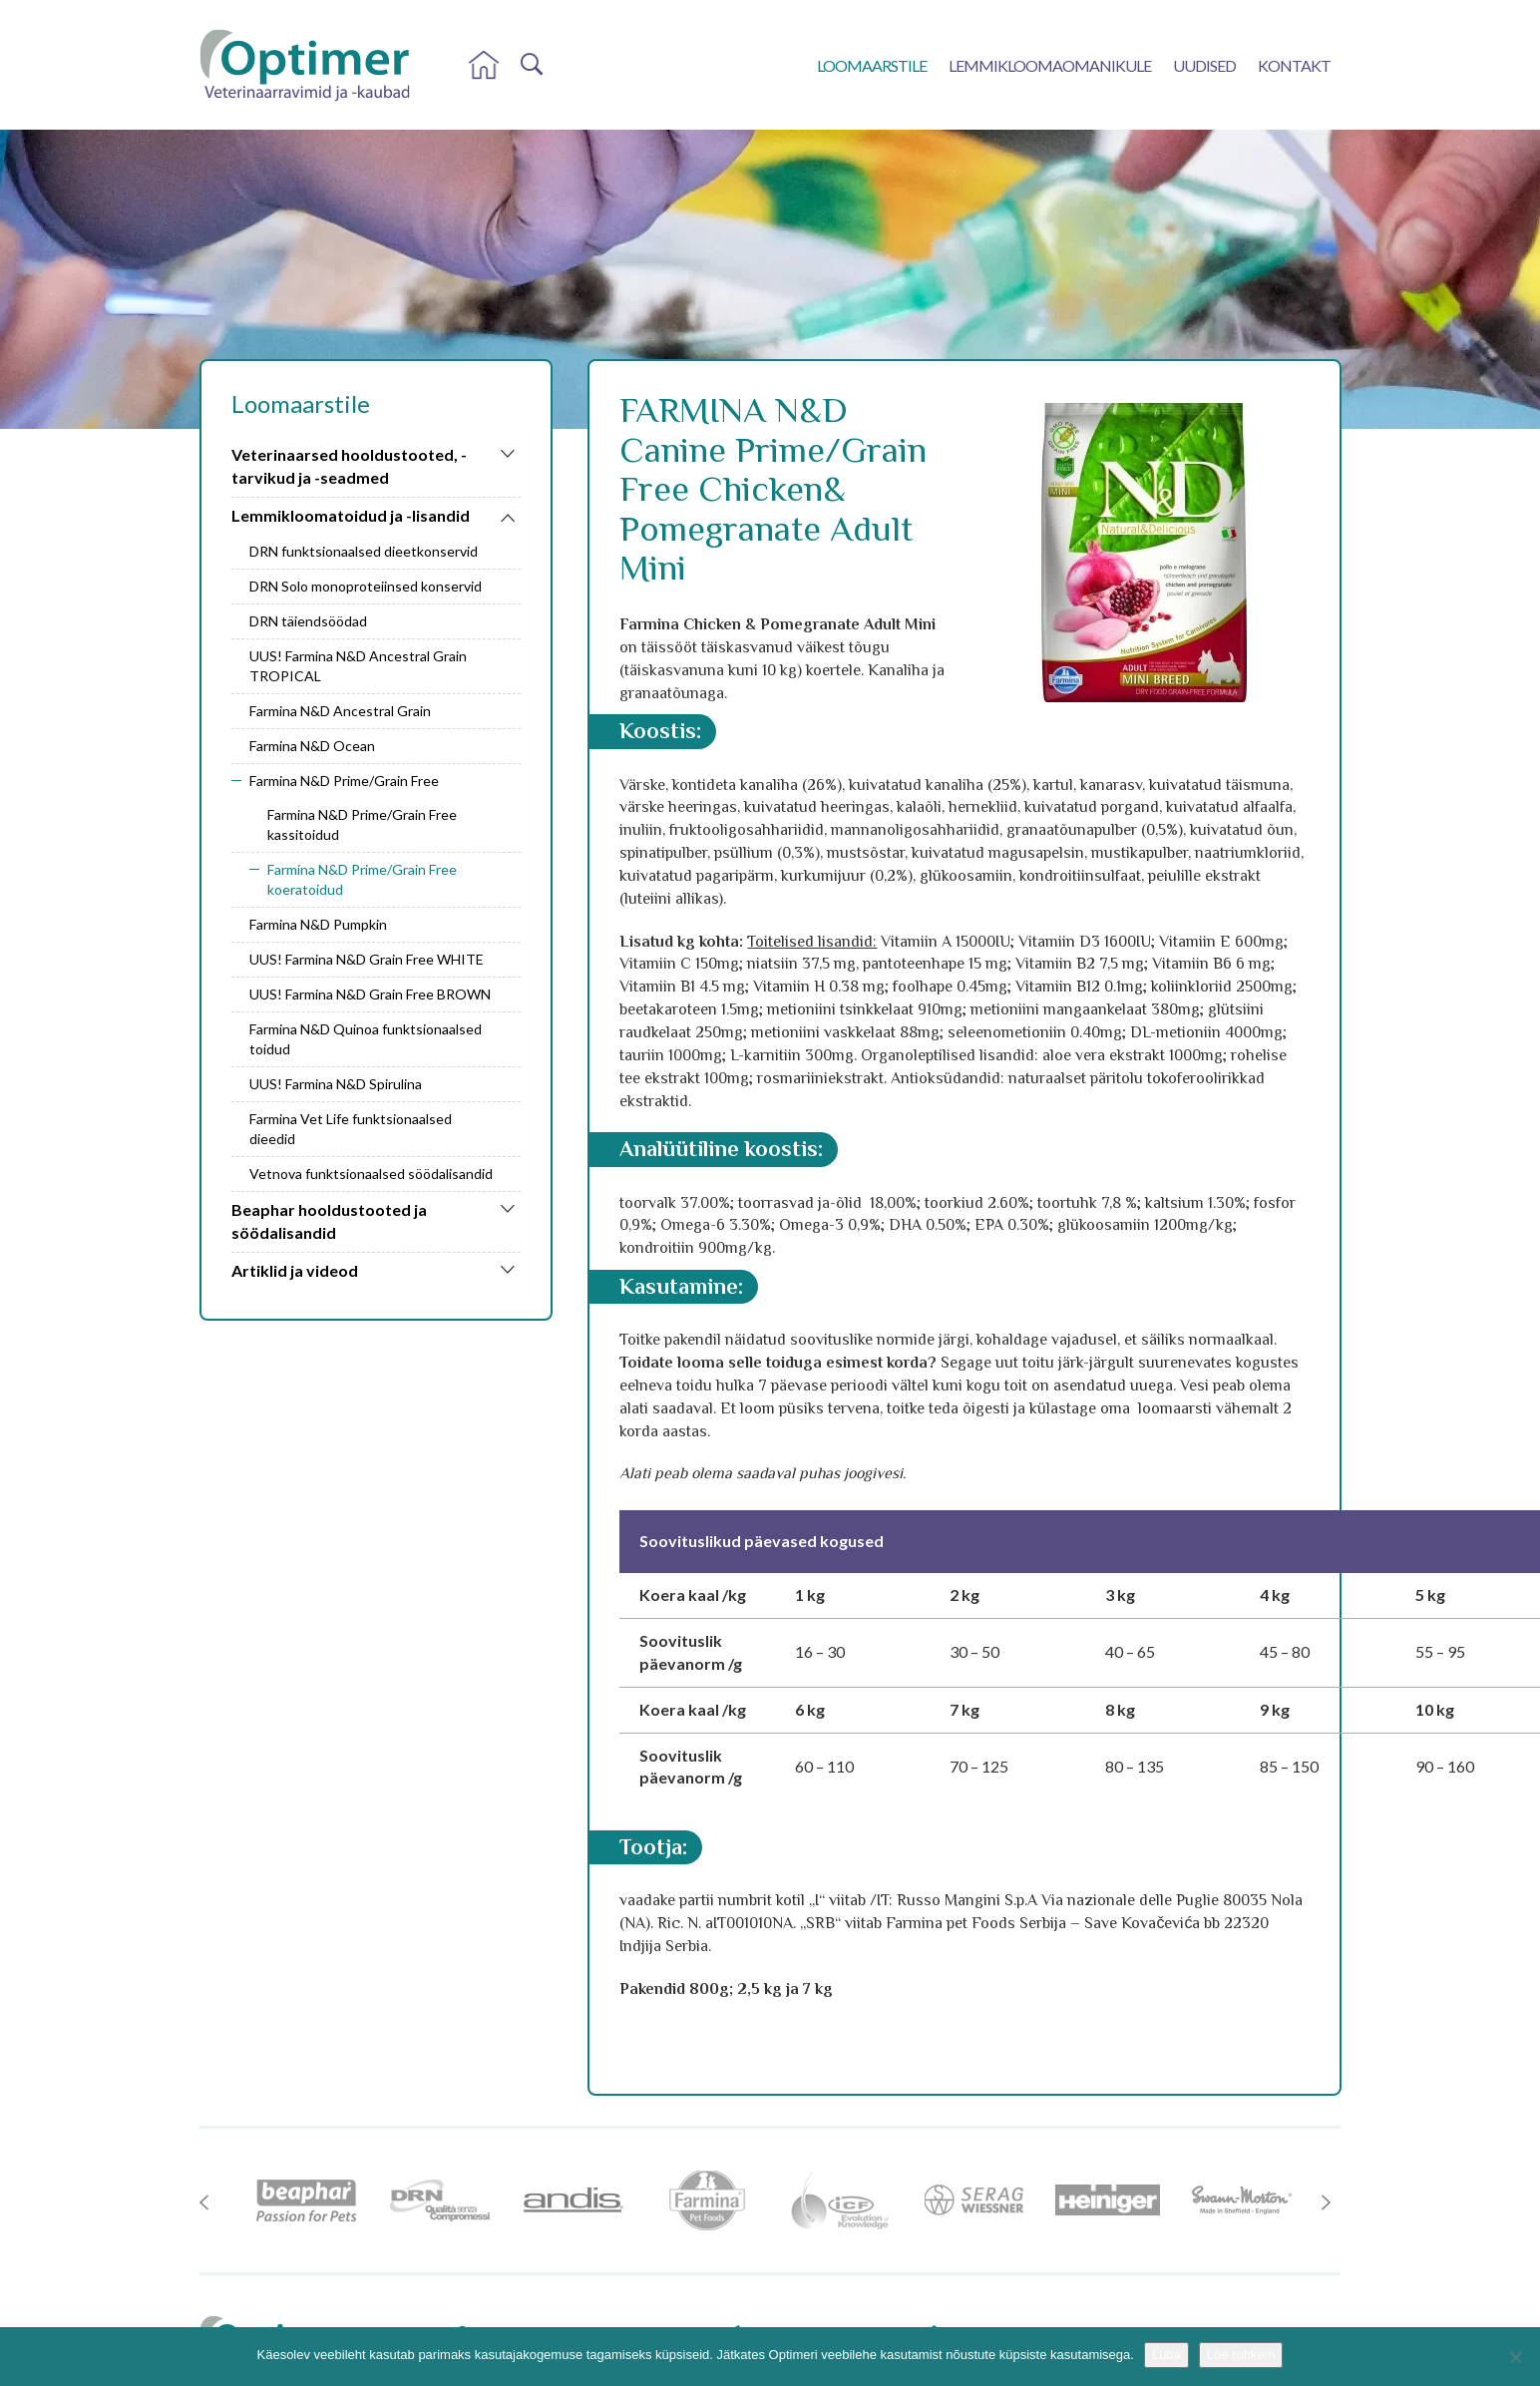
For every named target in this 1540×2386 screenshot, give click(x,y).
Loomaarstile (872, 65)
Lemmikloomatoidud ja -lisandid (350, 515)
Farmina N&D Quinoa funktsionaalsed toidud (365, 1038)
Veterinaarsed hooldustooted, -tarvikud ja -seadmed (349, 466)
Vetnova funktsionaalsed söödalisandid (371, 1173)
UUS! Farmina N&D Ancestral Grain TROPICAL (358, 665)
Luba (1166, 2354)
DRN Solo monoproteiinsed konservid (365, 586)
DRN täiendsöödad (308, 620)
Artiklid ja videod (294, 1270)
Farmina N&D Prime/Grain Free (344, 780)
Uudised (1204, 65)
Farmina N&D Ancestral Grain (340, 710)
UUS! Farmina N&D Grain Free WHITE (366, 959)
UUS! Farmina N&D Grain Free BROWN (370, 994)
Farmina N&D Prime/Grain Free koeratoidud (362, 879)
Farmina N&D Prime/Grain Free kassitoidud (362, 824)
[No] (1515, 2357)
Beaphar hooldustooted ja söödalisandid (329, 1221)
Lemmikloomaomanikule (1050, 65)
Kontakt (1294, 65)
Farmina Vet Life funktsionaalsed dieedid (350, 1128)
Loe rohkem (1241, 2354)
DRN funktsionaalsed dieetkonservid (363, 551)
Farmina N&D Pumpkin (318, 924)
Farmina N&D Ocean (312, 745)
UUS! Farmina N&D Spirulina (335, 1083)
